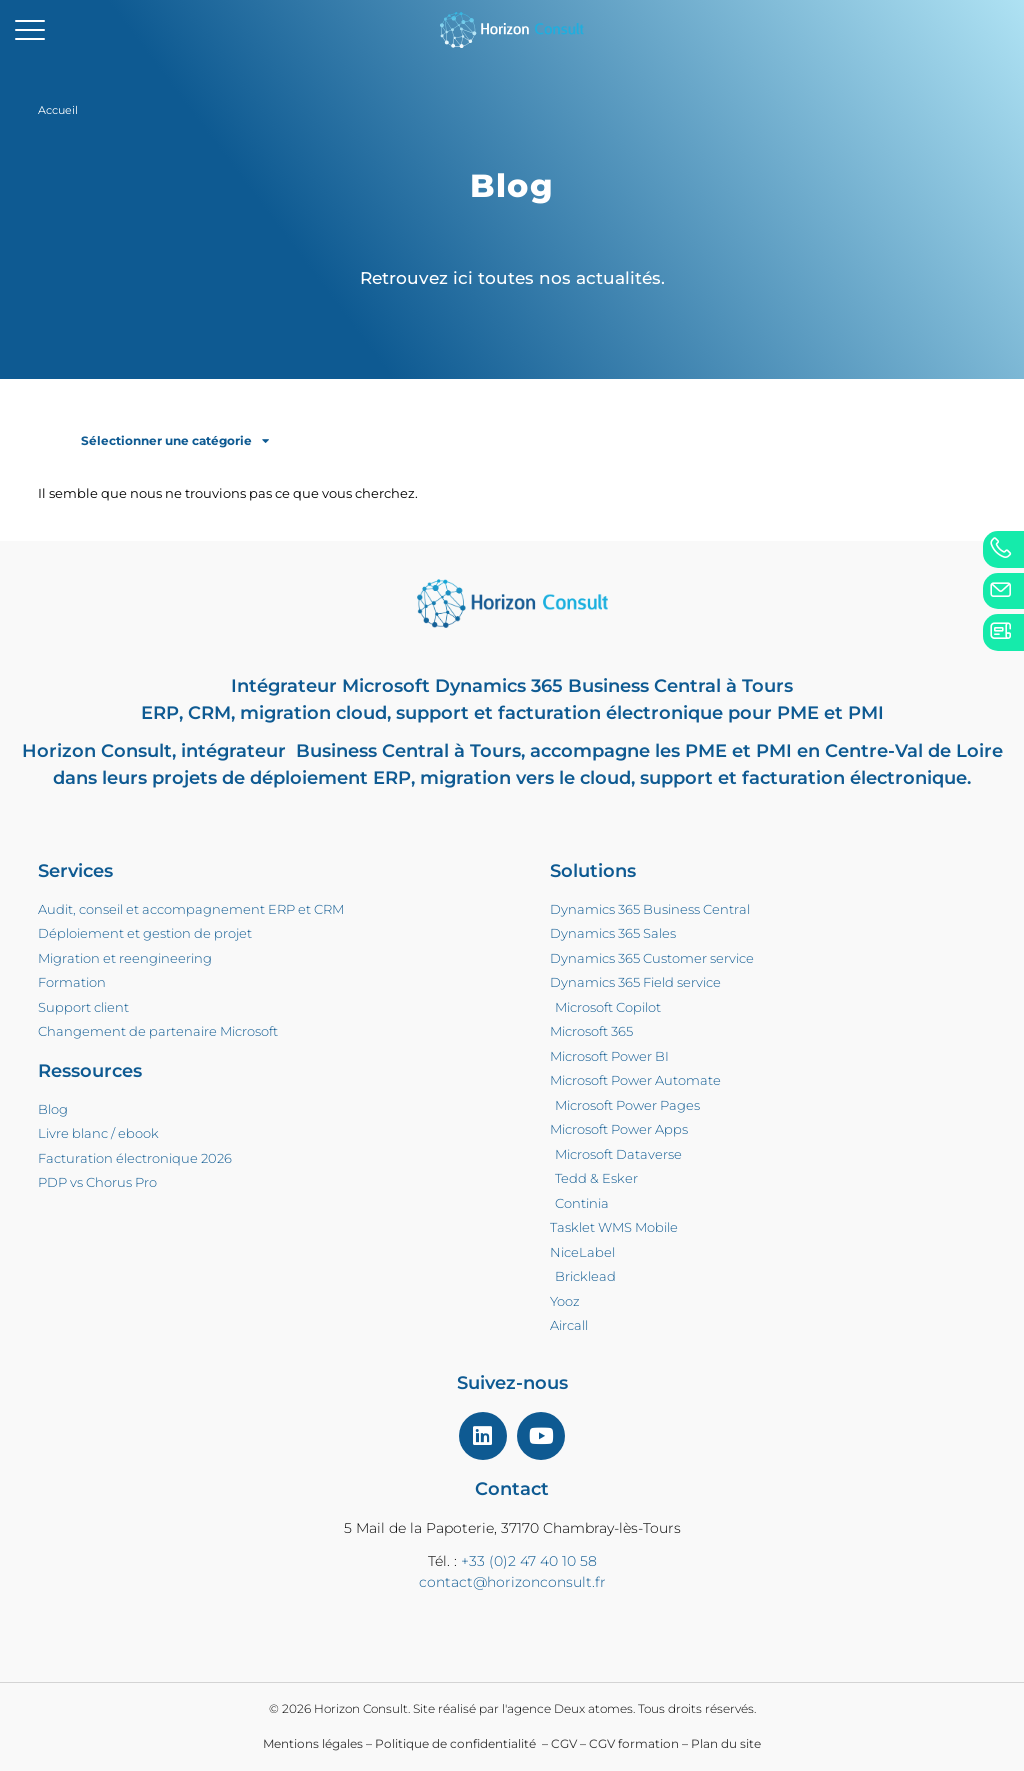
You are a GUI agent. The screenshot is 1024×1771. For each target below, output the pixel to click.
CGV (564, 1743)
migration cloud (313, 713)
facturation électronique (610, 713)
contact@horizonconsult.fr (512, 1582)
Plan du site (726, 1743)
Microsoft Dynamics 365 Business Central (531, 686)
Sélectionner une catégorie (175, 441)
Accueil (58, 110)
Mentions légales (313, 1743)
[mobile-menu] (30, 30)
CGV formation (634, 1743)
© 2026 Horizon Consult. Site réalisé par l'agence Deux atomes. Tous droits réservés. (512, 1708)
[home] (512, 30)
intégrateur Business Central (315, 751)
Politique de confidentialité (457, 1743)
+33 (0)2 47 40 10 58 (529, 1561)
